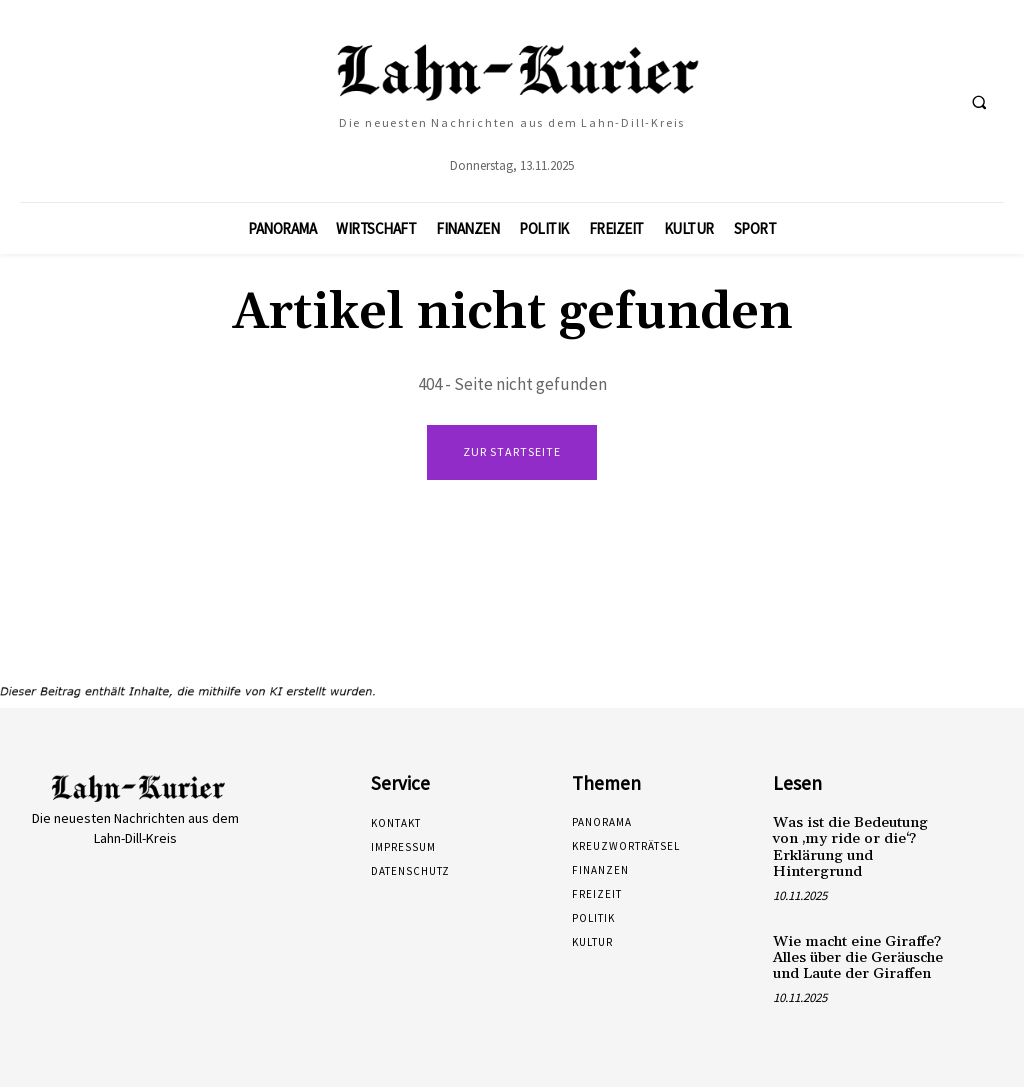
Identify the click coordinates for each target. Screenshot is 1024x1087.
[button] (979, 102)
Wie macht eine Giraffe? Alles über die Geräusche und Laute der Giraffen (856, 952)
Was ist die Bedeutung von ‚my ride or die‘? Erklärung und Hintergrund (859, 845)
